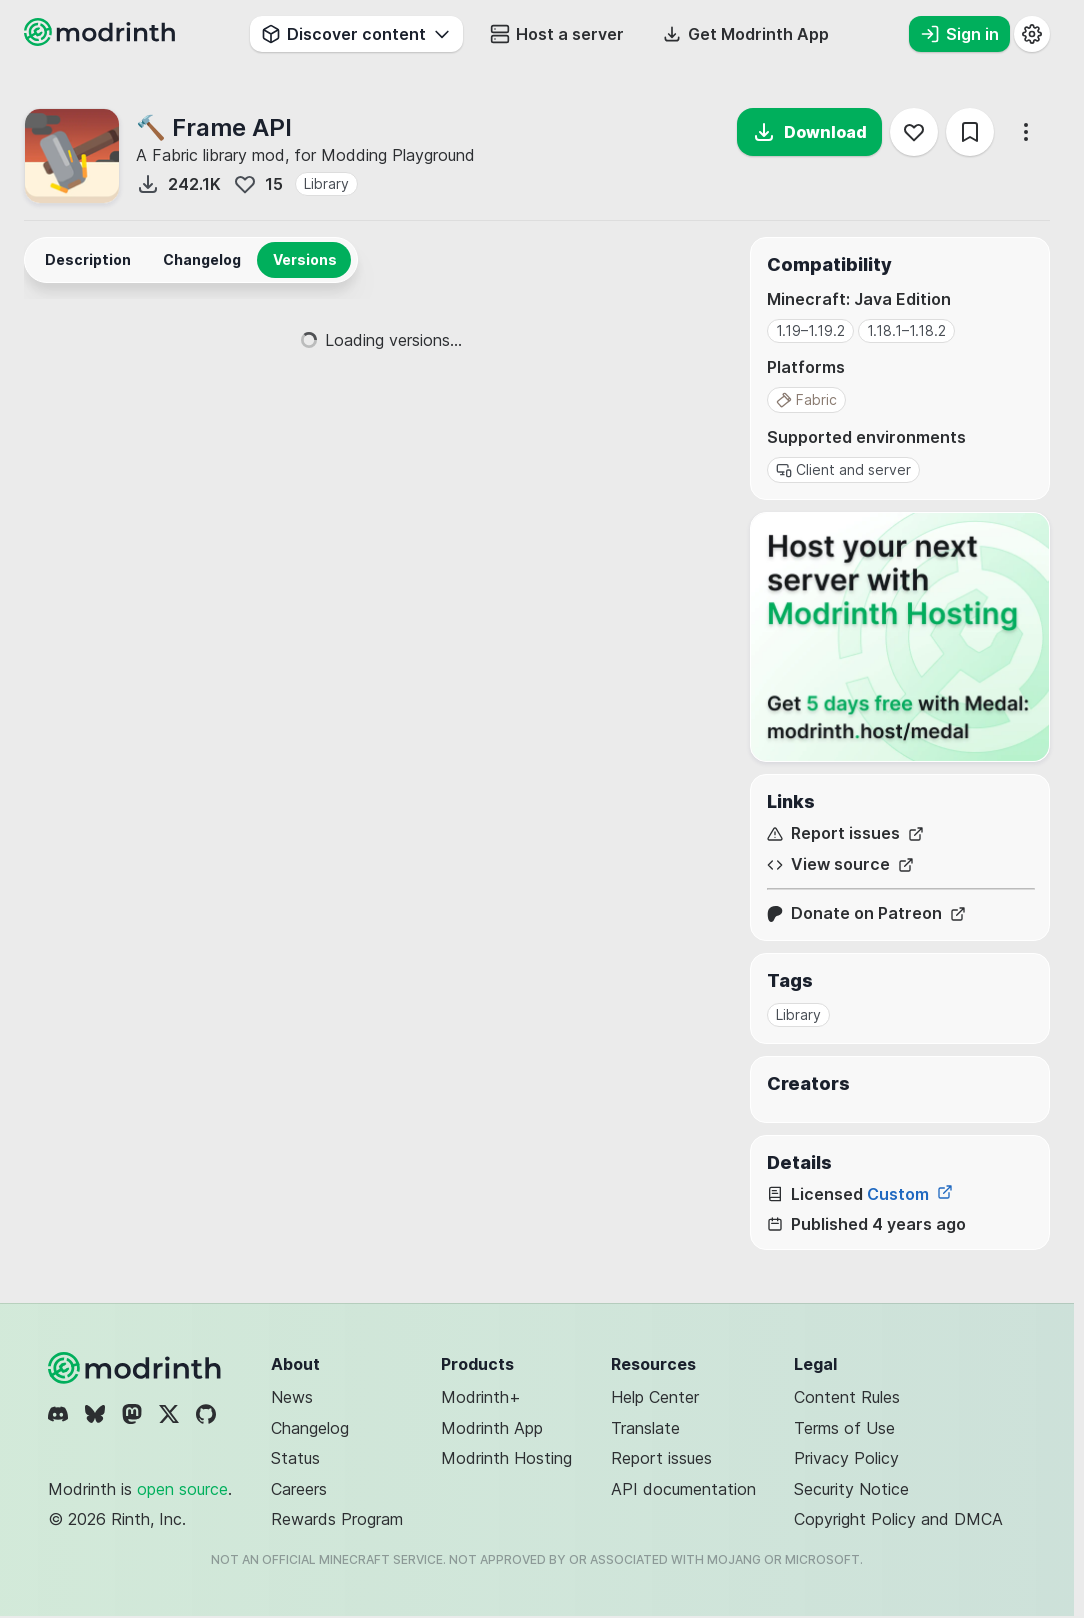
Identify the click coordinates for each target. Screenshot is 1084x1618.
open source (182, 1489)
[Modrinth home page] (102, 40)
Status (295, 1458)
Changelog (310, 1428)
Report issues (845, 833)
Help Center (655, 1397)
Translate (645, 1428)
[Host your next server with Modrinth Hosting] (900, 637)
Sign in (959, 34)
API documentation (683, 1489)
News (292, 1397)
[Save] (970, 132)
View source (840, 864)
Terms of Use (844, 1428)
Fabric (806, 399)
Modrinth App (492, 1428)
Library (326, 183)
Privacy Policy (846, 1458)
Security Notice (851, 1489)
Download (809, 132)
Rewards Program (337, 1519)
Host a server (557, 34)
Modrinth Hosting (506, 1458)
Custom (910, 1194)
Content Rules (847, 1397)
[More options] (1026, 132)
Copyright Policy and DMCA (898, 1519)
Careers (299, 1489)
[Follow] (914, 132)
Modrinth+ (481, 1397)
